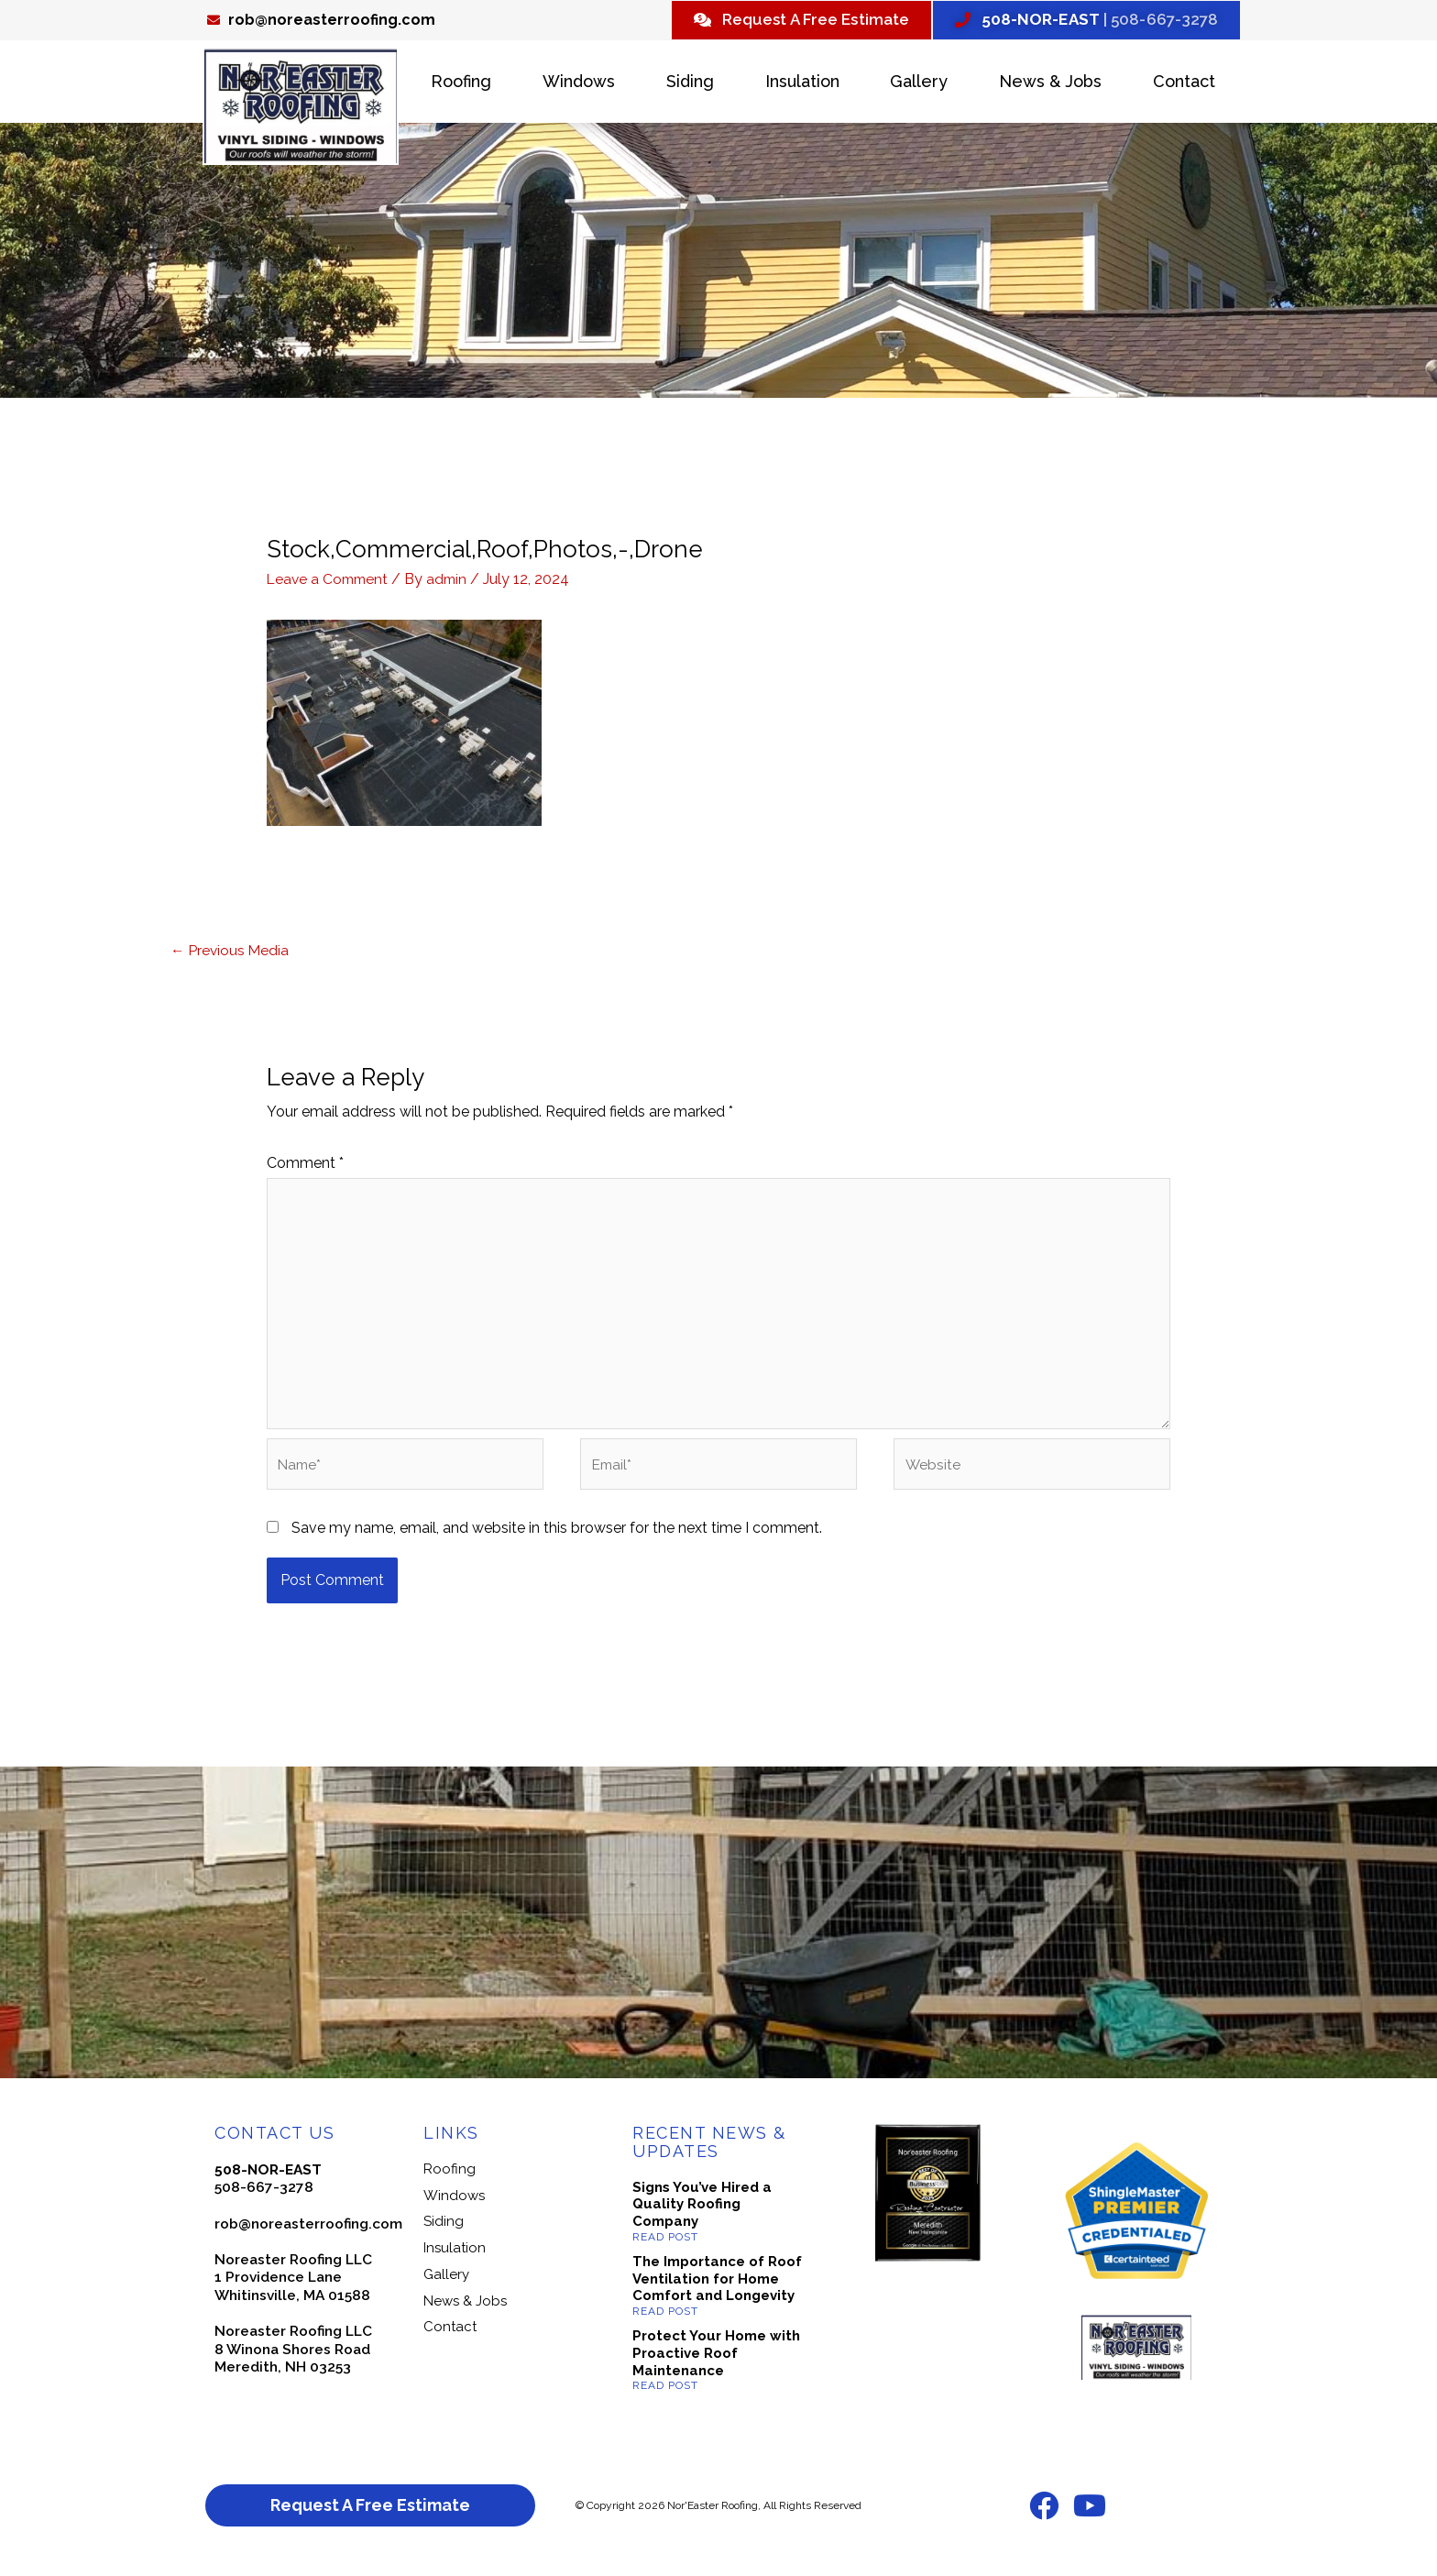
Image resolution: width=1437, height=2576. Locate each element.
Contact (1184, 84)
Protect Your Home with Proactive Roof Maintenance (716, 2365)
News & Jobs (1050, 84)
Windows (579, 84)
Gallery (919, 84)
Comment (305, 1166)
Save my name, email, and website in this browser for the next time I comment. (556, 1540)
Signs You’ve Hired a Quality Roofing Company (702, 2216)
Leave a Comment (330, 581)
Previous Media (230, 952)
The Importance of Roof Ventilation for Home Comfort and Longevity (717, 2291)
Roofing (461, 84)
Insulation (802, 84)
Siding (690, 84)
